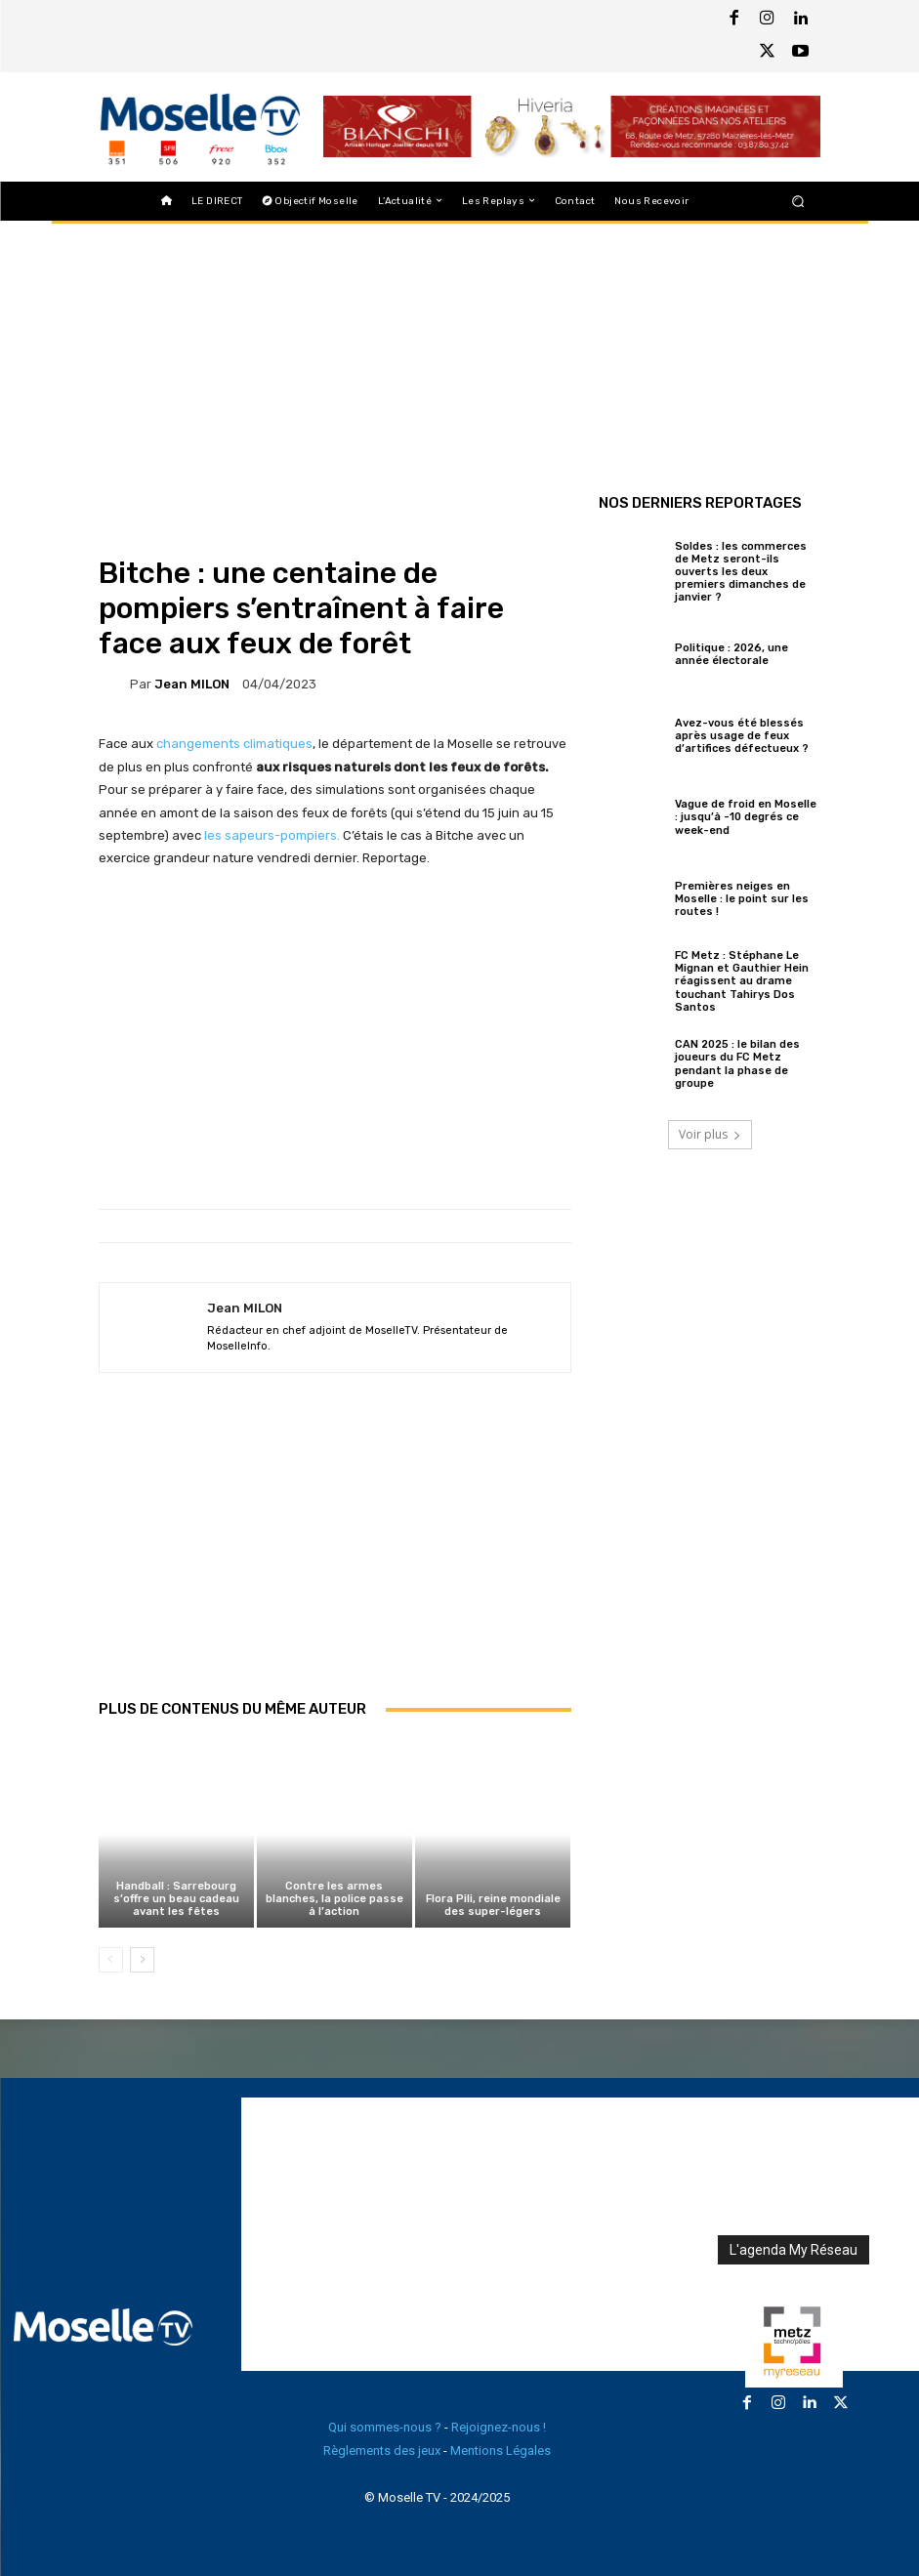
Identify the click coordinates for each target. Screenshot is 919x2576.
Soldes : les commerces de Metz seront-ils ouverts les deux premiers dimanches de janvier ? (741, 572)
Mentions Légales (500, 2450)
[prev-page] (111, 1960)
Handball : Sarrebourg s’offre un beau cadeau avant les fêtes (176, 1899)
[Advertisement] (335, 1556)
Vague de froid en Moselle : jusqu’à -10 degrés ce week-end (745, 817)
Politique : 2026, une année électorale (731, 654)
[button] (797, 201)
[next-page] (142, 1960)
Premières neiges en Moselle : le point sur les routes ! (742, 899)
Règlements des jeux (381, 2450)
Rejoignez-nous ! (498, 2427)
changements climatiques (234, 743)
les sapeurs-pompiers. (272, 835)
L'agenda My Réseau (793, 2250)
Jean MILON (192, 684)
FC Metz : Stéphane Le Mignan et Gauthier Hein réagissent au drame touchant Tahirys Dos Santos (742, 981)
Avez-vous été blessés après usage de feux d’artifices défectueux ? (742, 736)
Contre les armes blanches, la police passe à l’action (334, 1899)
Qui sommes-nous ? (384, 2427)
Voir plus (710, 1134)
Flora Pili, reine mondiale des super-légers (493, 1905)
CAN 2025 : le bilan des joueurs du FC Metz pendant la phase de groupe (737, 1064)
